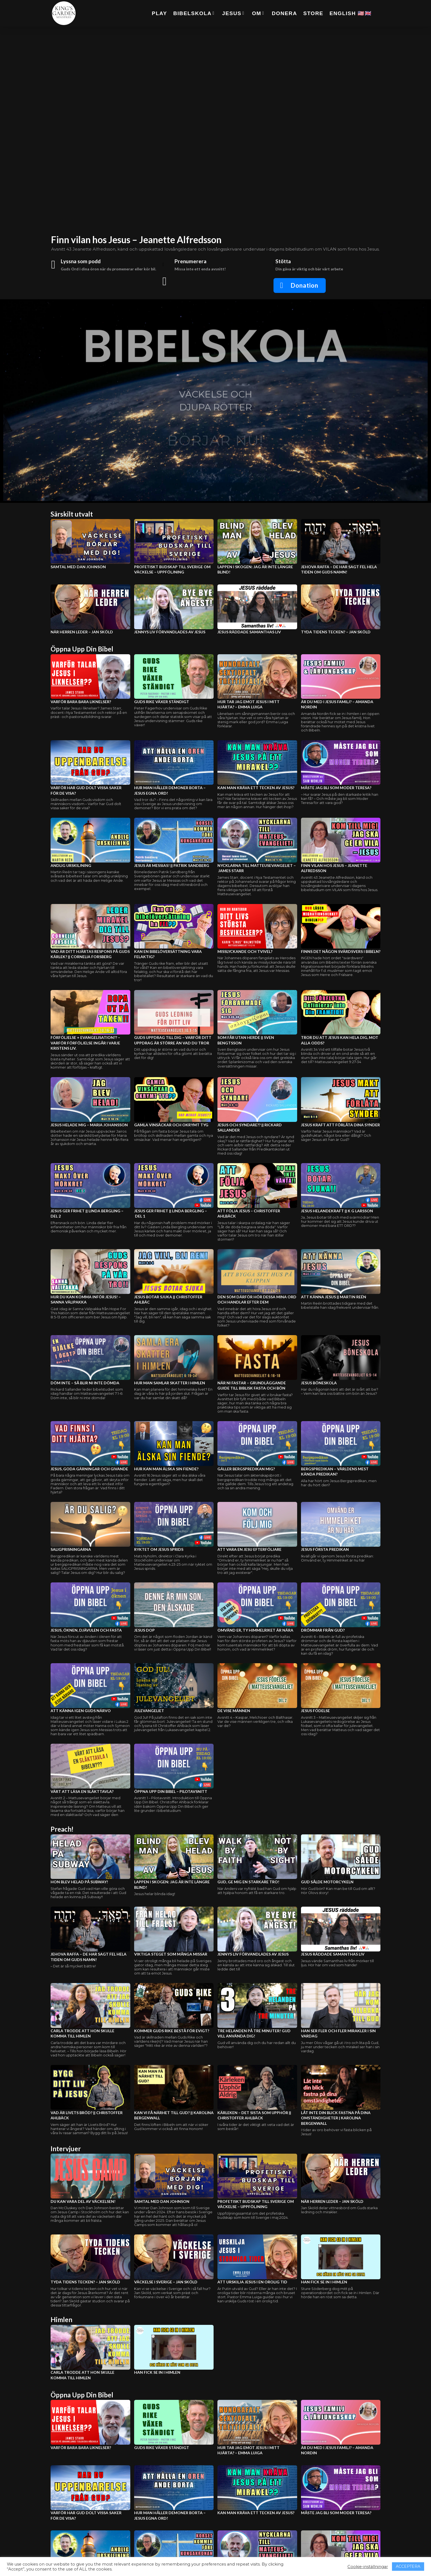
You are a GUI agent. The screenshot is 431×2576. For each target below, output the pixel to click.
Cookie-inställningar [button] (367, 2566)
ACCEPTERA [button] (408, 2566)
